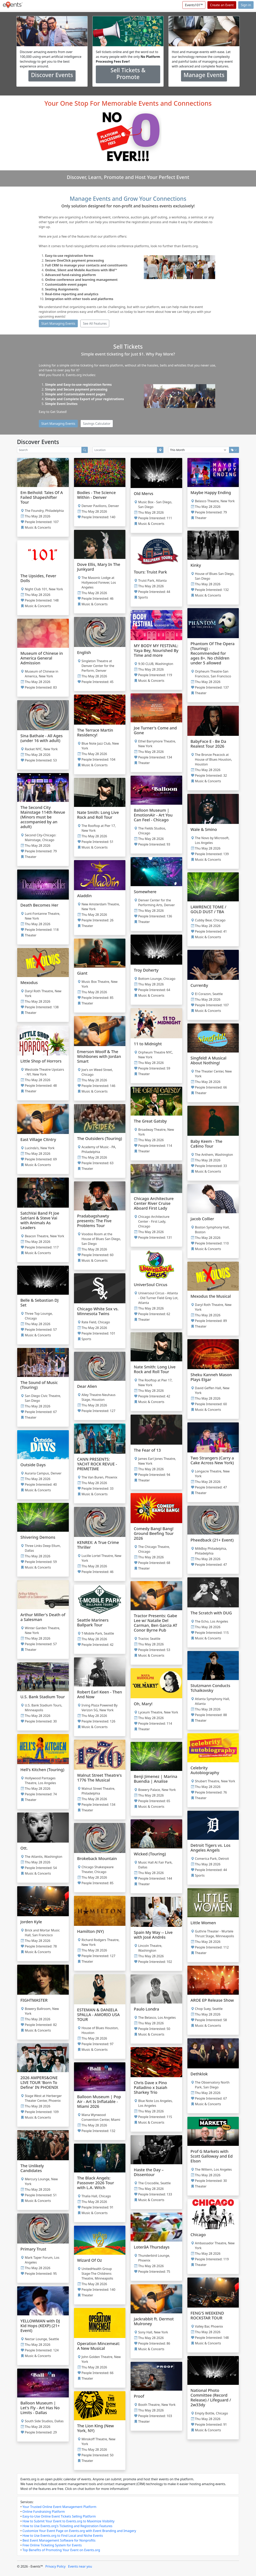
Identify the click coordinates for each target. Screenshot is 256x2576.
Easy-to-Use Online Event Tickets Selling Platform (59, 2516)
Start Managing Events (58, 323)
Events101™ (194, 5)
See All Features (95, 323)
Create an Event (222, 5)
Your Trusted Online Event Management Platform (59, 2507)
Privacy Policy (55, 2566)
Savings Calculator (97, 423)
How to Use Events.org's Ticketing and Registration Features (67, 2526)
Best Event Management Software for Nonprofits (58, 2540)
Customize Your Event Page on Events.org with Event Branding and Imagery (79, 2531)
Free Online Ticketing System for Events (52, 2545)
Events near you (80, 2566)
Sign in (246, 5)
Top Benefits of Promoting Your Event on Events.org (61, 2550)
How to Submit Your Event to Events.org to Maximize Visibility (68, 2521)
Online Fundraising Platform (43, 2511)
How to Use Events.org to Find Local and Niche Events (62, 2535)
